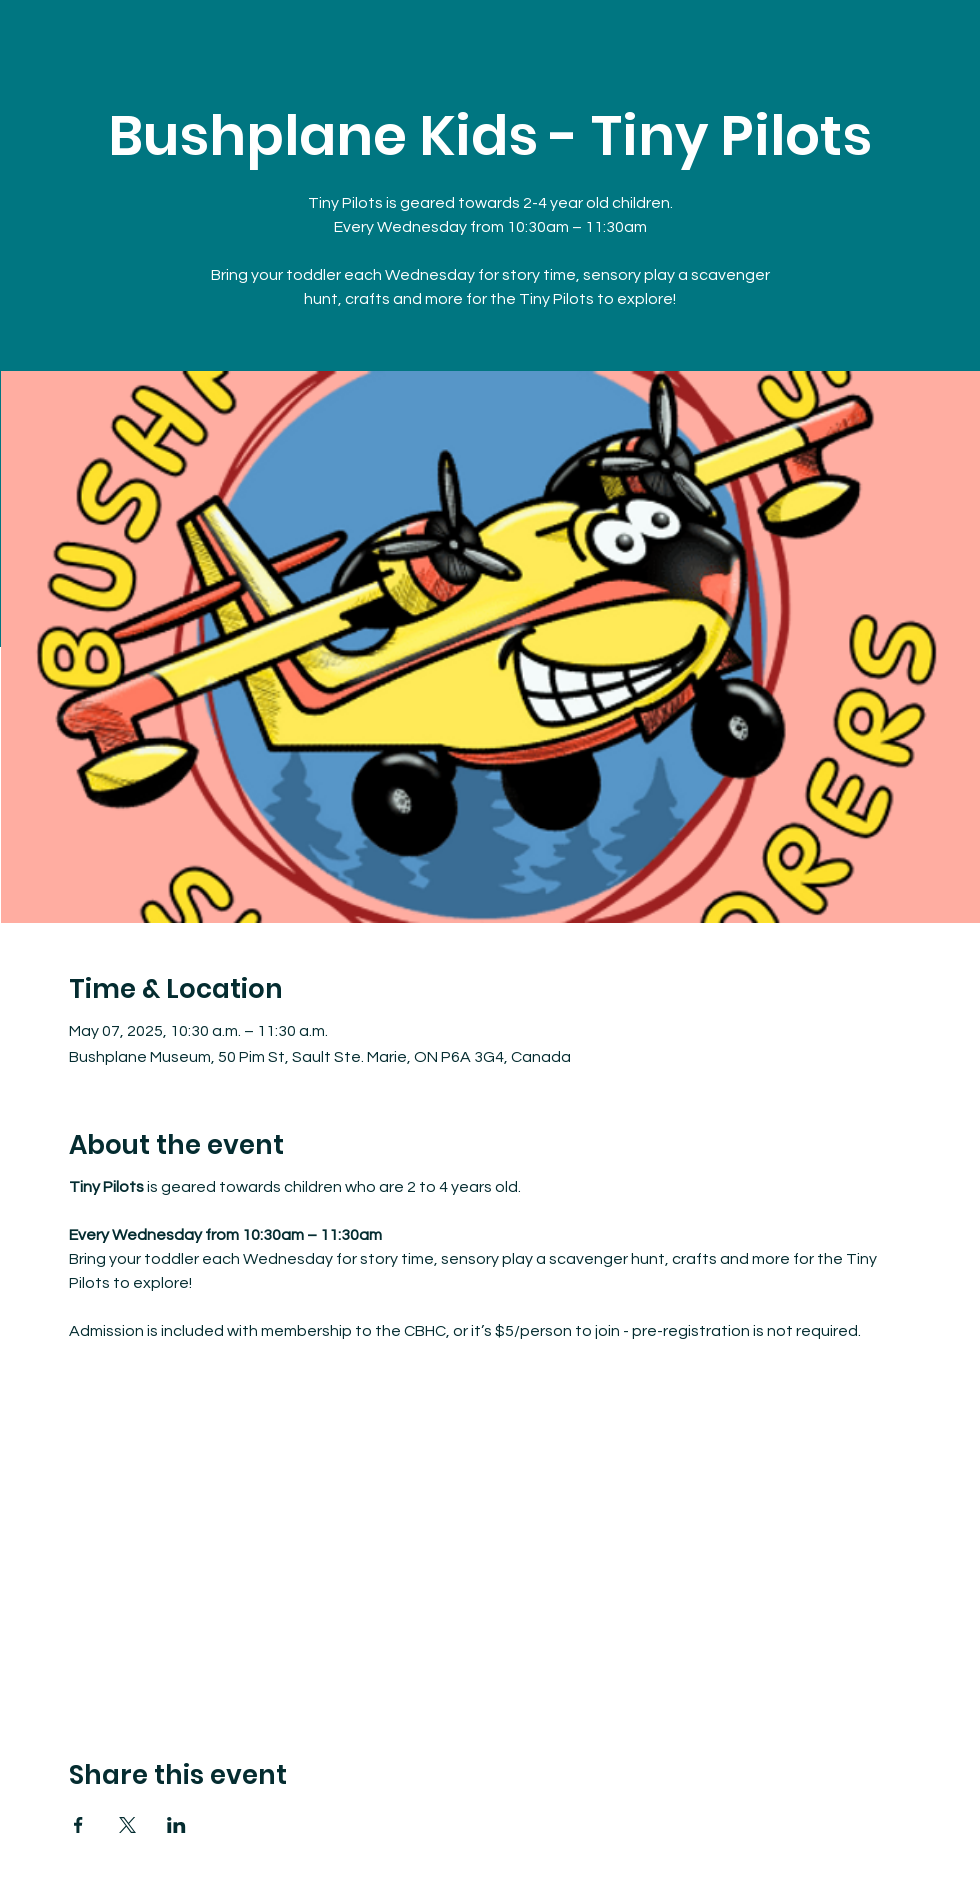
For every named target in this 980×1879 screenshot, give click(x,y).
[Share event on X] (127, 1825)
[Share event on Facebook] (78, 1825)
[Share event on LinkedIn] (176, 1825)
